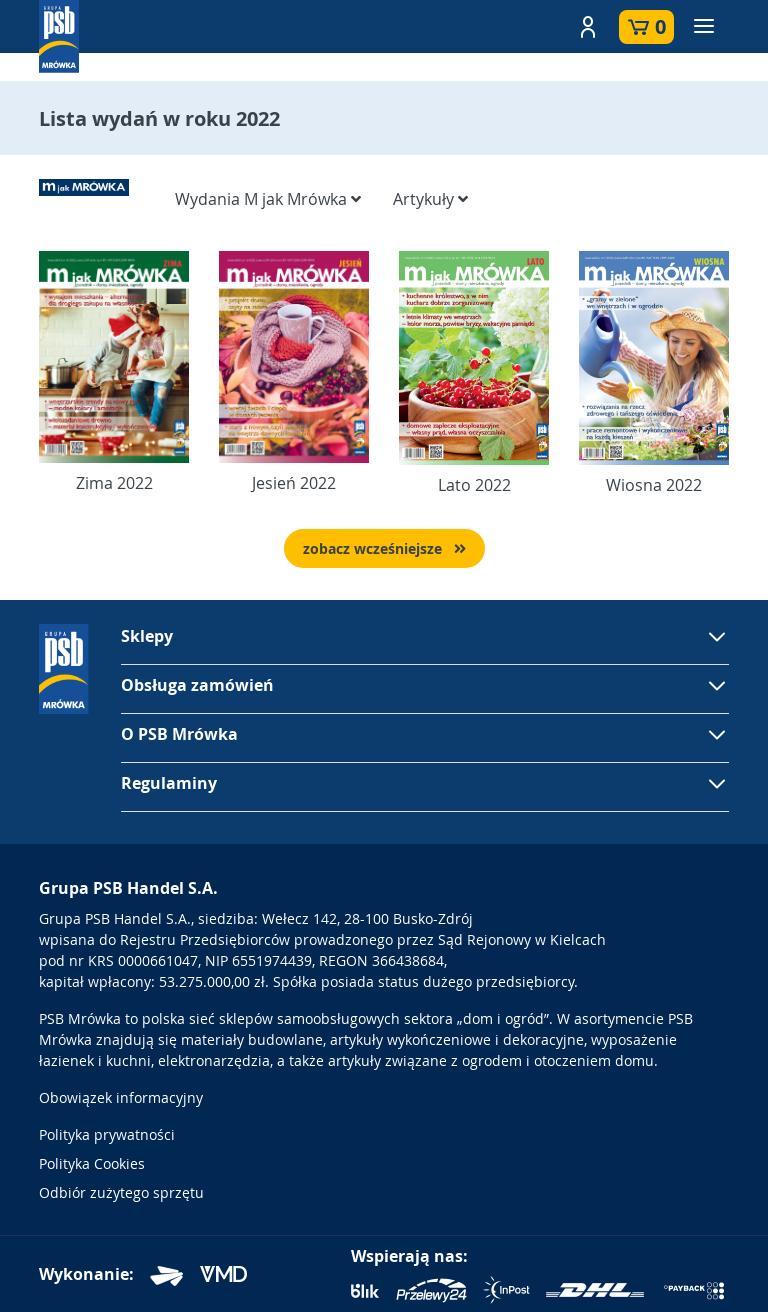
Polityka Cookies (92, 1163)
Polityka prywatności (107, 1134)
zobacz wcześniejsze (384, 548)
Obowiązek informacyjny (121, 1097)
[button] (588, 27)
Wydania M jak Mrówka (268, 199)
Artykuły (430, 199)
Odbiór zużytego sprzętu (121, 1192)
